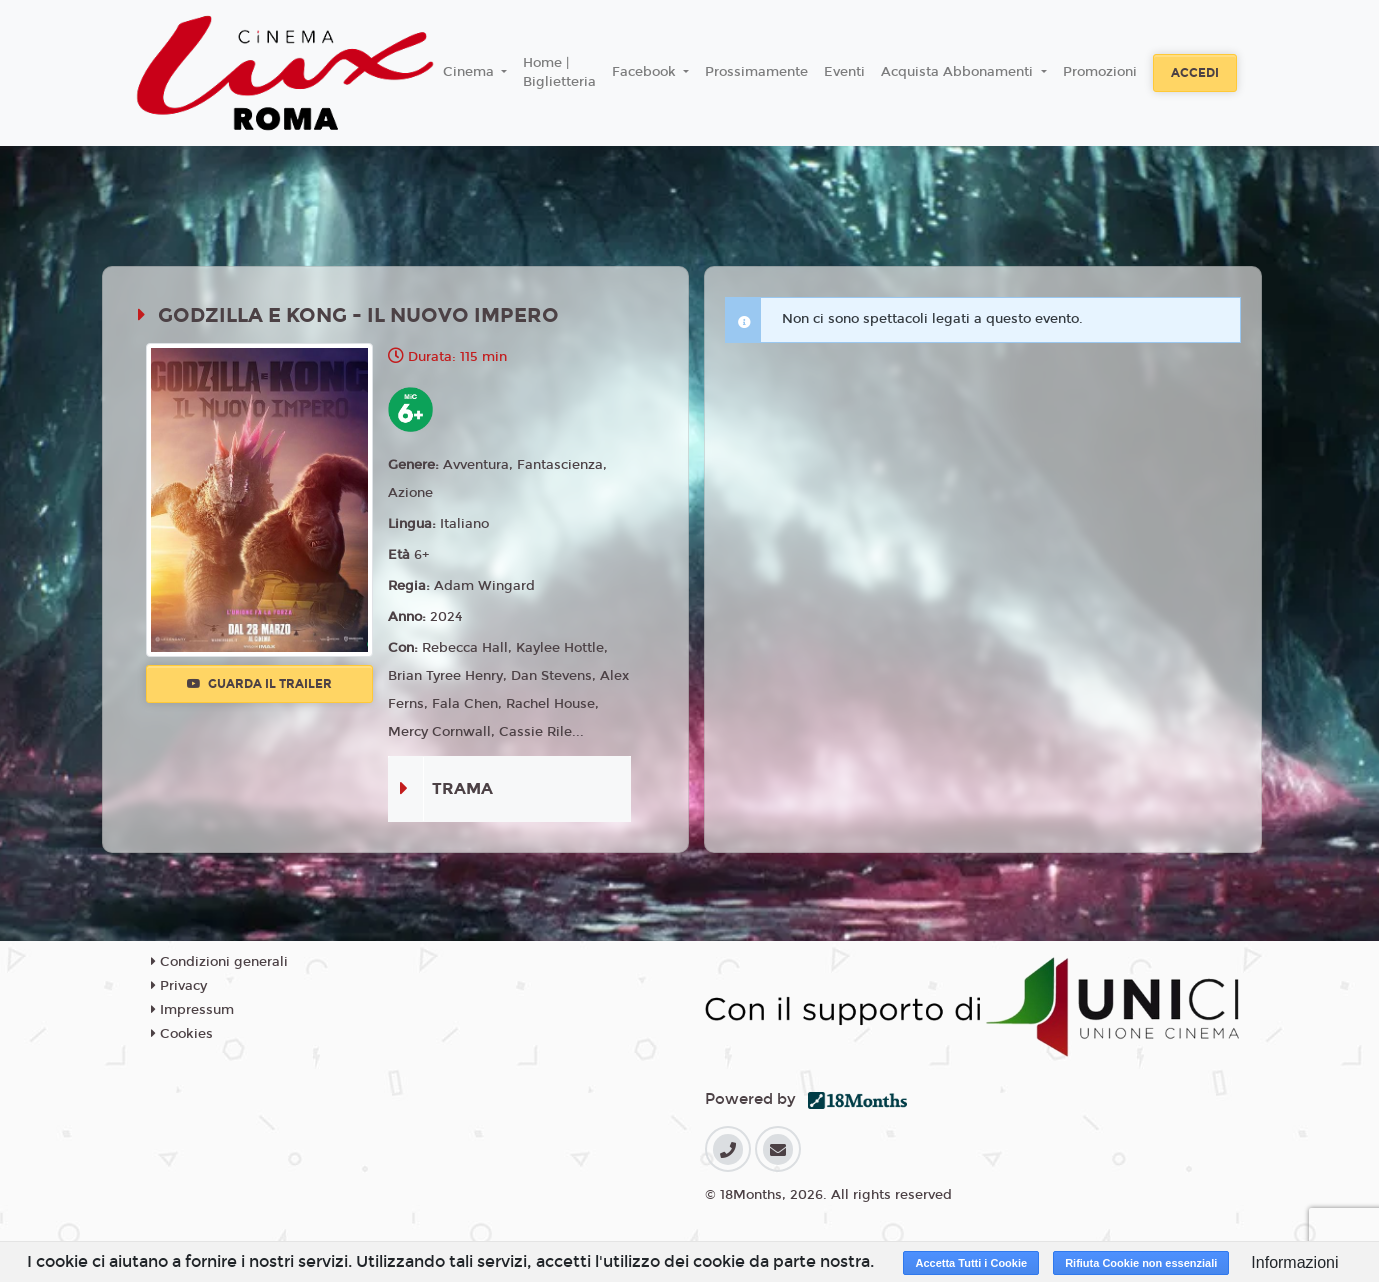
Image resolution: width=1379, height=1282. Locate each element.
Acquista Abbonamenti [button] (959, 72)
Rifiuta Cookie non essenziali (1141, 1263)
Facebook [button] (646, 72)
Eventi (844, 72)
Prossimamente (756, 72)
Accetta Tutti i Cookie (971, 1263)
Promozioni (1100, 72)
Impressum (192, 1010)
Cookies (182, 1034)
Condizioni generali (219, 962)
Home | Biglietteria (559, 73)
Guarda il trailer (259, 684)
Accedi (1195, 73)
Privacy (179, 986)
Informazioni (1294, 1262)
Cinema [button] (470, 72)
